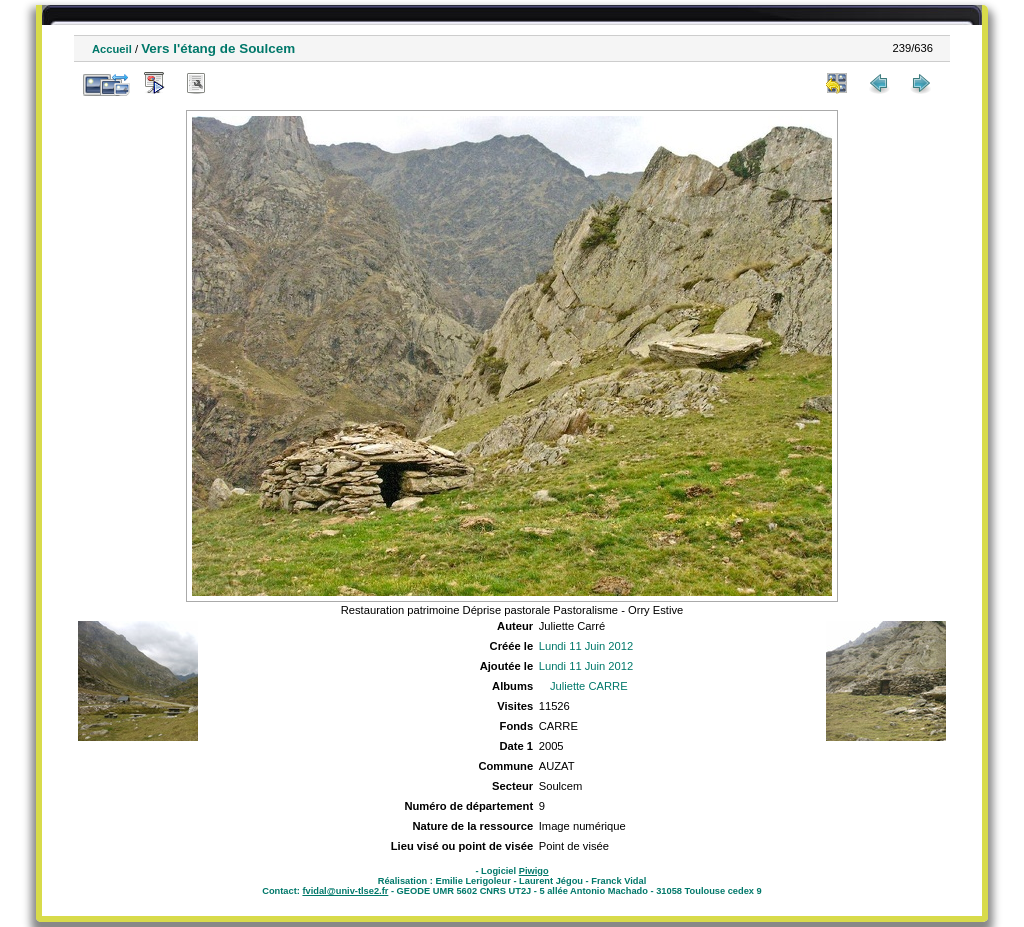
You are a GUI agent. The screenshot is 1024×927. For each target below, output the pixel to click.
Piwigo (534, 871)
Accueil (112, 49)
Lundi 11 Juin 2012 (586, 646)
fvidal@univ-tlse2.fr (345, 891)
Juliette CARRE (589, 686)
